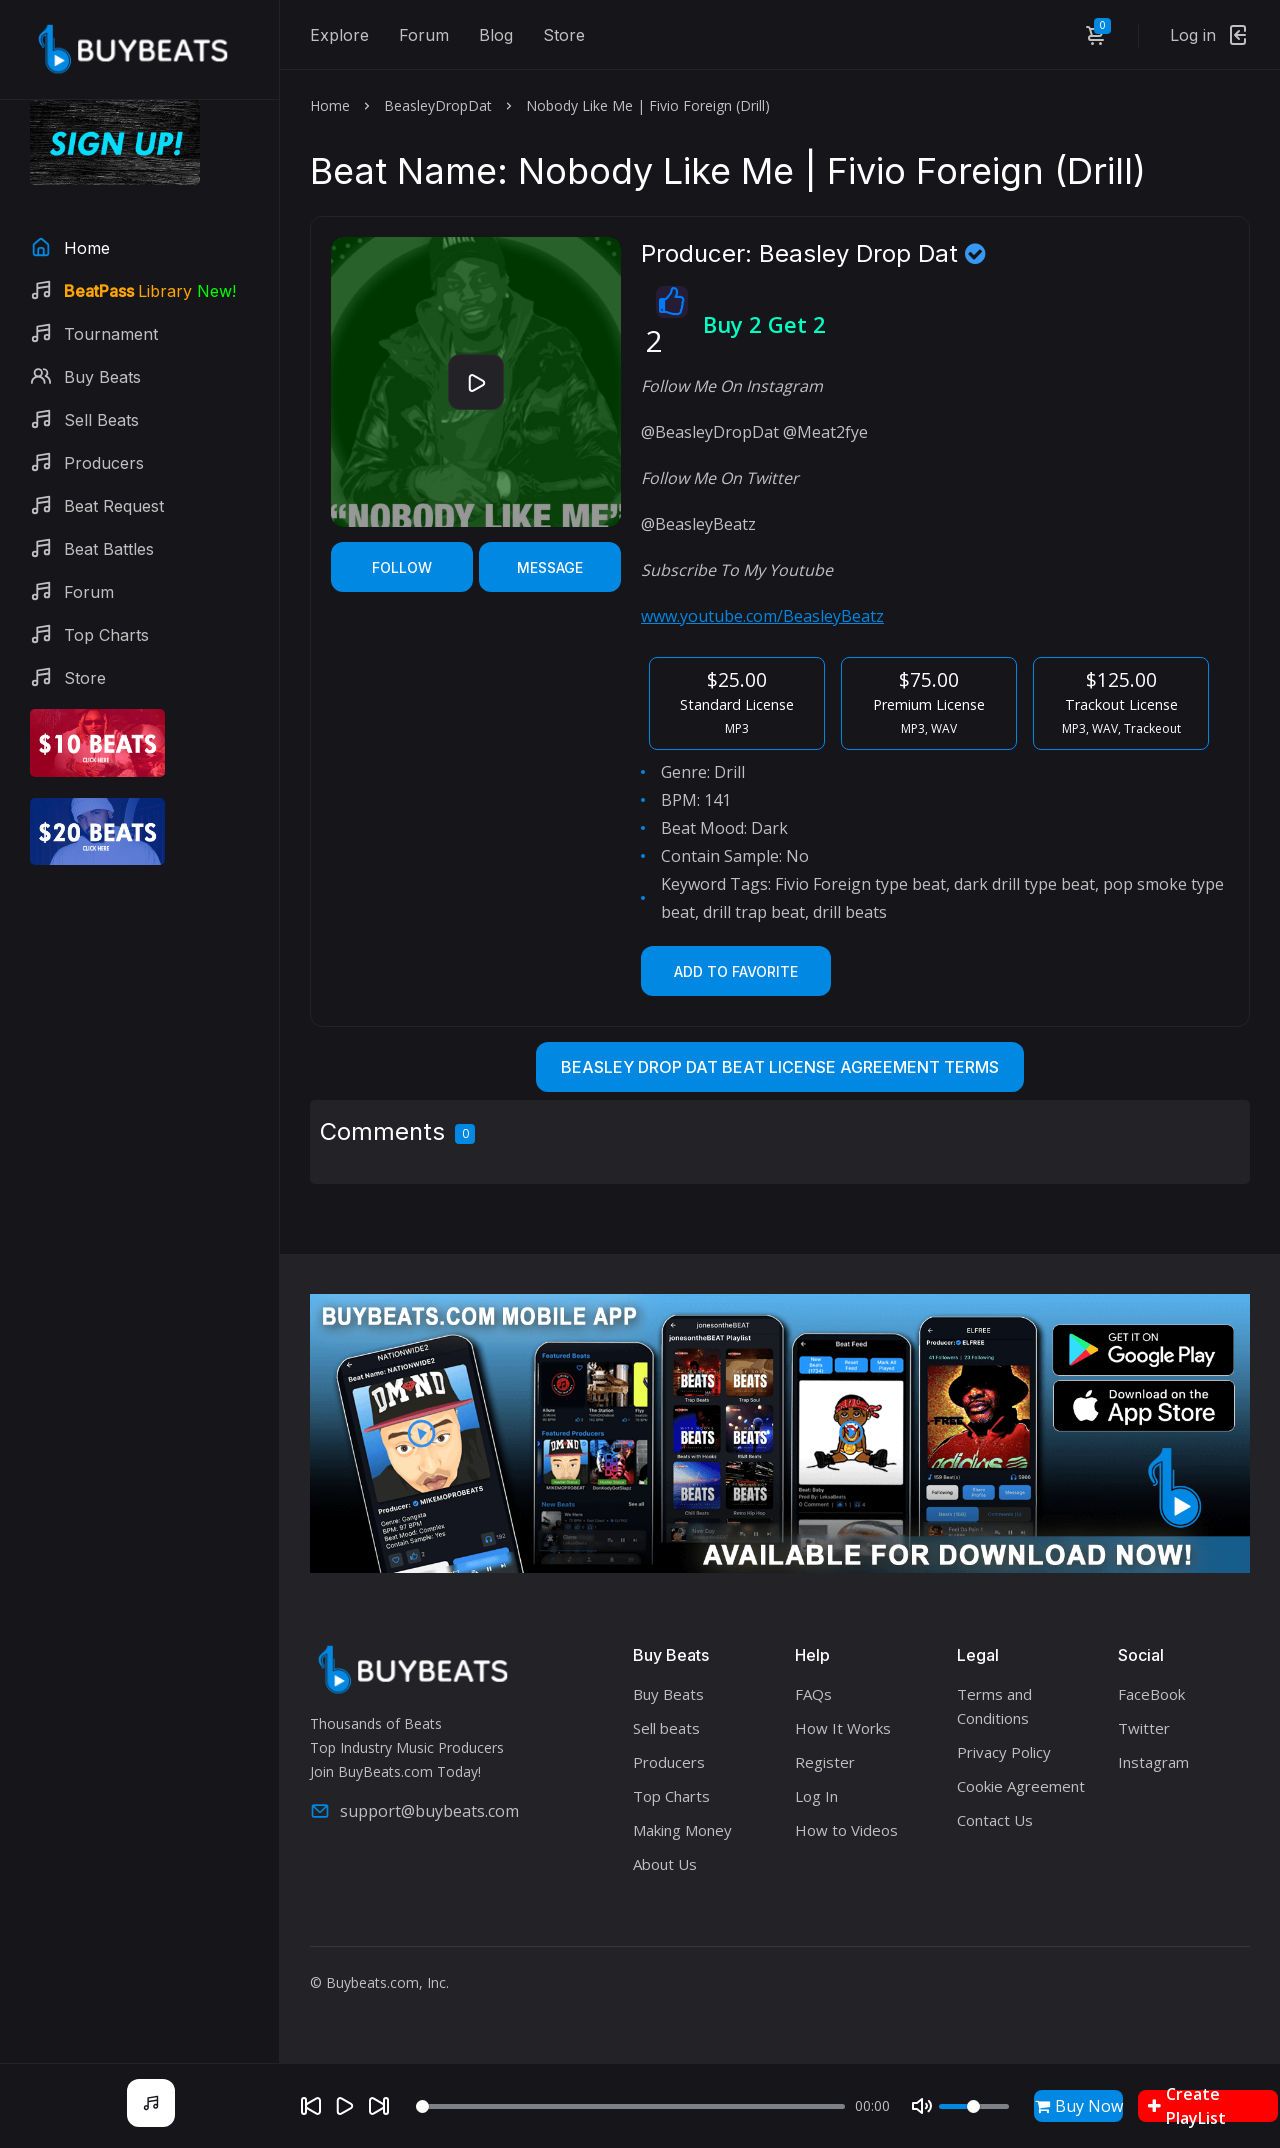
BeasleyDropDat (438, 105)
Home (330, 105)
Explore (339, 35)
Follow (402, 567)
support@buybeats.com (414, 1811)
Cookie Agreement (1021, 1786)
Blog (496, 35)
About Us (665, 1864)
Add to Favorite (736, 971)
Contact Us (995, 1820)
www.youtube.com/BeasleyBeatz (762, 616)
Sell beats (666, 1728)
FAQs (813, 1694)
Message (550, 567)
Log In (816, 1796)
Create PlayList (1187, 2106)
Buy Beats (668, 1694)
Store (564, 35)
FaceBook (1151, 1694)
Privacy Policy (1004, 1752)
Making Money (682, 1830)
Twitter (1144, 1728)
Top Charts (671, 1796)
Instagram (1153, 1762)
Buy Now (1079, 2106)
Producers (669, 1762)
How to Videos (846, 1830)
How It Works (843, 1728)
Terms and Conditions (994, 1706)
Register (825, 1762)
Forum (424, 35)
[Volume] (974, 2106)
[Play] (345, 2106)
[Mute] (922, 2106)
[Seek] (630, 2106)
